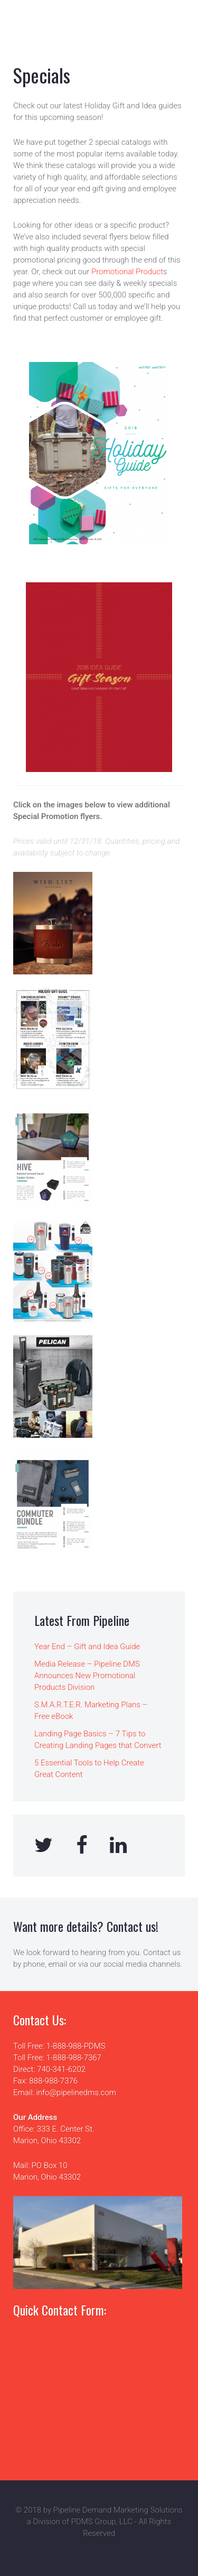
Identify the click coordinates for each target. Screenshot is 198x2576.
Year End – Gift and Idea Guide (87, 1646)
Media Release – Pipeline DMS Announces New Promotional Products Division (87, 1675)
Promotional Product (127, 271)
